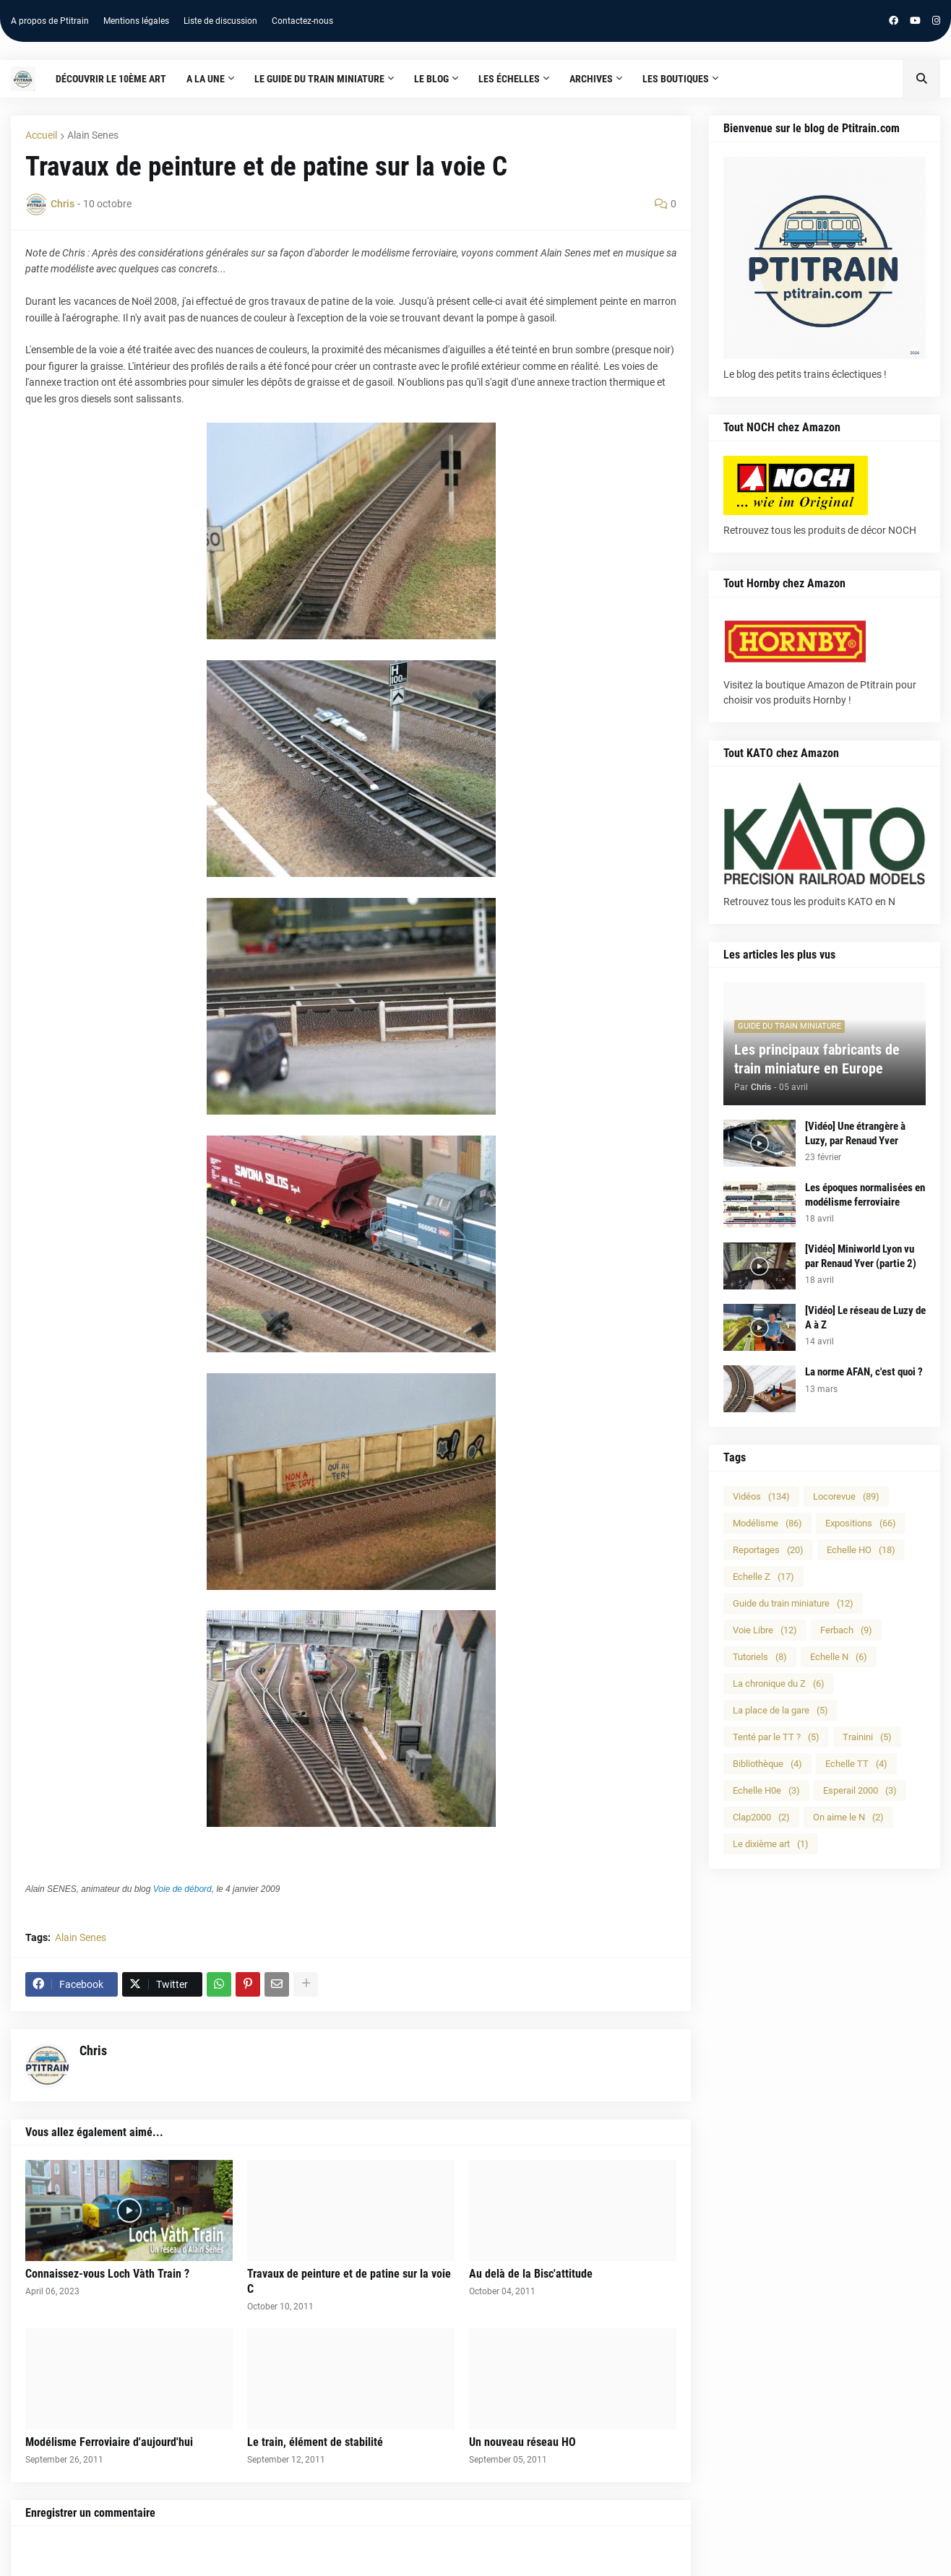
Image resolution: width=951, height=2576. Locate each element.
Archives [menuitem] (591, 79)
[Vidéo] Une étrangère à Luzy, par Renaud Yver (855, 1133)
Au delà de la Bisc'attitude (531, 2274)
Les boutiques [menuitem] (675, 79)
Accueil (41, 135)
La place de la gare (780, 1710)
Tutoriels (760, 1656)
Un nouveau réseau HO (522, 2442)
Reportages (768, 1549)
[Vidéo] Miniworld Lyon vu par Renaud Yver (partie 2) (860, 1256)
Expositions (860, 1523)
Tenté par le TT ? (776, 1736)
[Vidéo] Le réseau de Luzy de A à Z (865, 1317)
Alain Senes (93, 135)
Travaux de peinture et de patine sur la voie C (349, 2281)
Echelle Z (763, 1576)
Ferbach (846, 1630)
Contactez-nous (302, 21)
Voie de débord (182, 1889)
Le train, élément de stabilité (315, 2442)
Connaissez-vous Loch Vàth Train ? (107, 2274)
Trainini (867, 1736)
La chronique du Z (779, 1683)
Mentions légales (136, 21)
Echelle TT (856, 1763)
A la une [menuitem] (205, 79)
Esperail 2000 (860, 1790)
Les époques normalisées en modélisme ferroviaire (865, 1195)
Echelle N (838, 1656)
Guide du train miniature (793, 1603)
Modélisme (767, 1523)
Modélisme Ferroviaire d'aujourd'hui (109, 2442)
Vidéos (761, 1496)
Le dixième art (771, 1843)
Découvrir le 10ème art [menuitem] (111, 79)
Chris (93, 2050)
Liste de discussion (220, 21)
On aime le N (848, 1817)
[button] (921, 79)
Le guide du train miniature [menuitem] (319, 79)
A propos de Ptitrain (50, 21)
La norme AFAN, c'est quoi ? (864, 1371)
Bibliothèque (767, 1763)
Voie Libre (765, 1630)
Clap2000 (761, 1817)
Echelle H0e (766, 1790)
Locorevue (846, 1496)
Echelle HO (861, 1549)
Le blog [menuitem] (431, 79)
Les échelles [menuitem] (509, 79)
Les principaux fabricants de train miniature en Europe (817, 1059)
